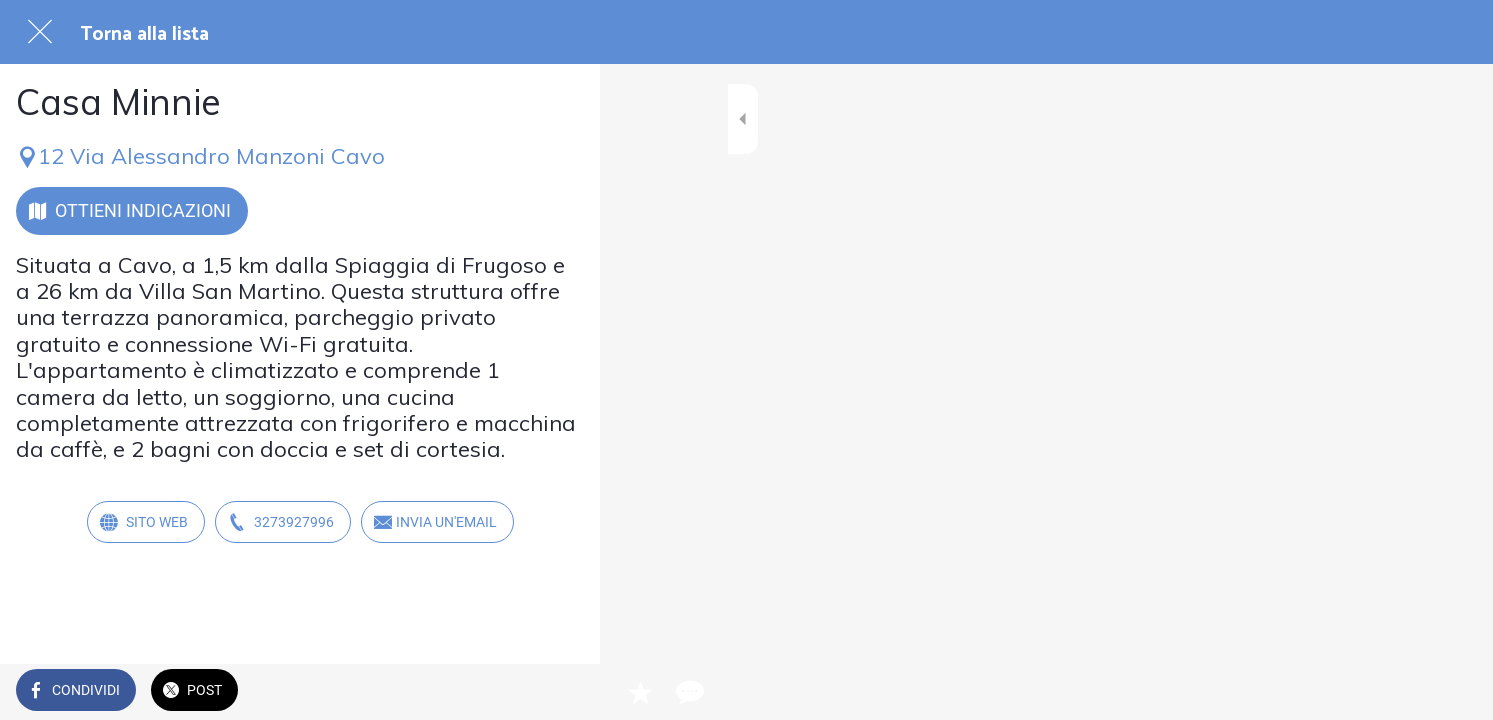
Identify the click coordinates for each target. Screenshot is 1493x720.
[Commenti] (560, 692)
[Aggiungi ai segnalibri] (512, 692)
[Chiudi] (40, 32)
